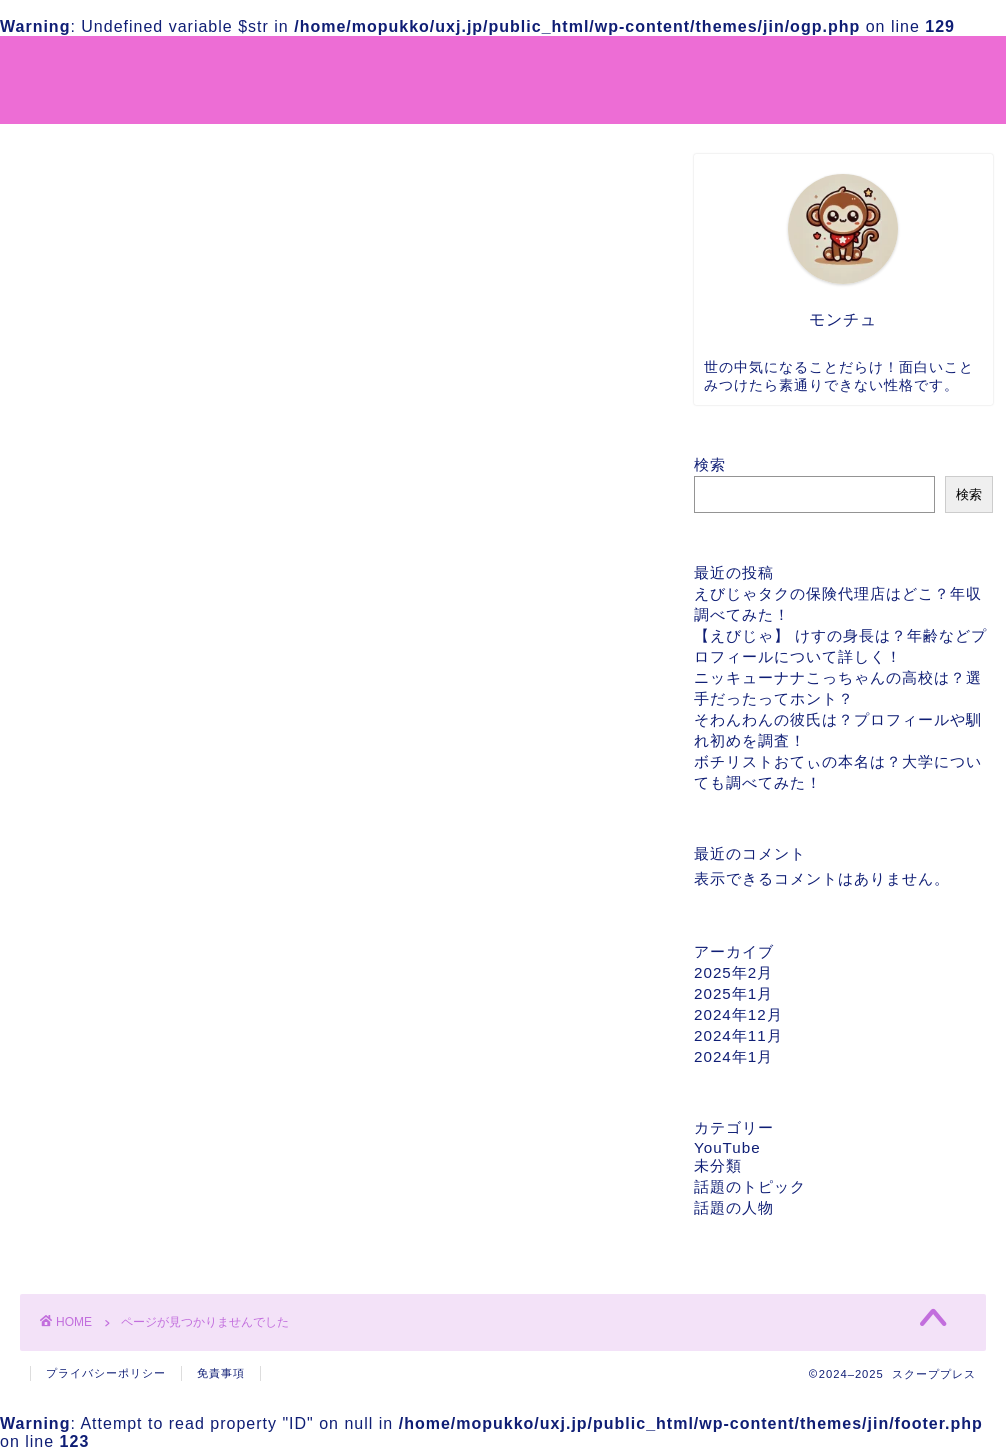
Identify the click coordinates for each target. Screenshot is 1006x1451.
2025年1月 (733, 993)
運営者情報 (615, 67)
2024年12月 (738, 1014)
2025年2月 (733, 972)
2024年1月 (733, 1056)
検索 (710, 464)
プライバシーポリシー (765, 67)
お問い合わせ (923, 67)
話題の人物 (102, 1100)
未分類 (85, 1047)
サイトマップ (497, 67)
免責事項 (221, 1373)
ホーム (395, 67)
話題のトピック (119, 1073)
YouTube (95, 1022)
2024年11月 (738, 1035)
